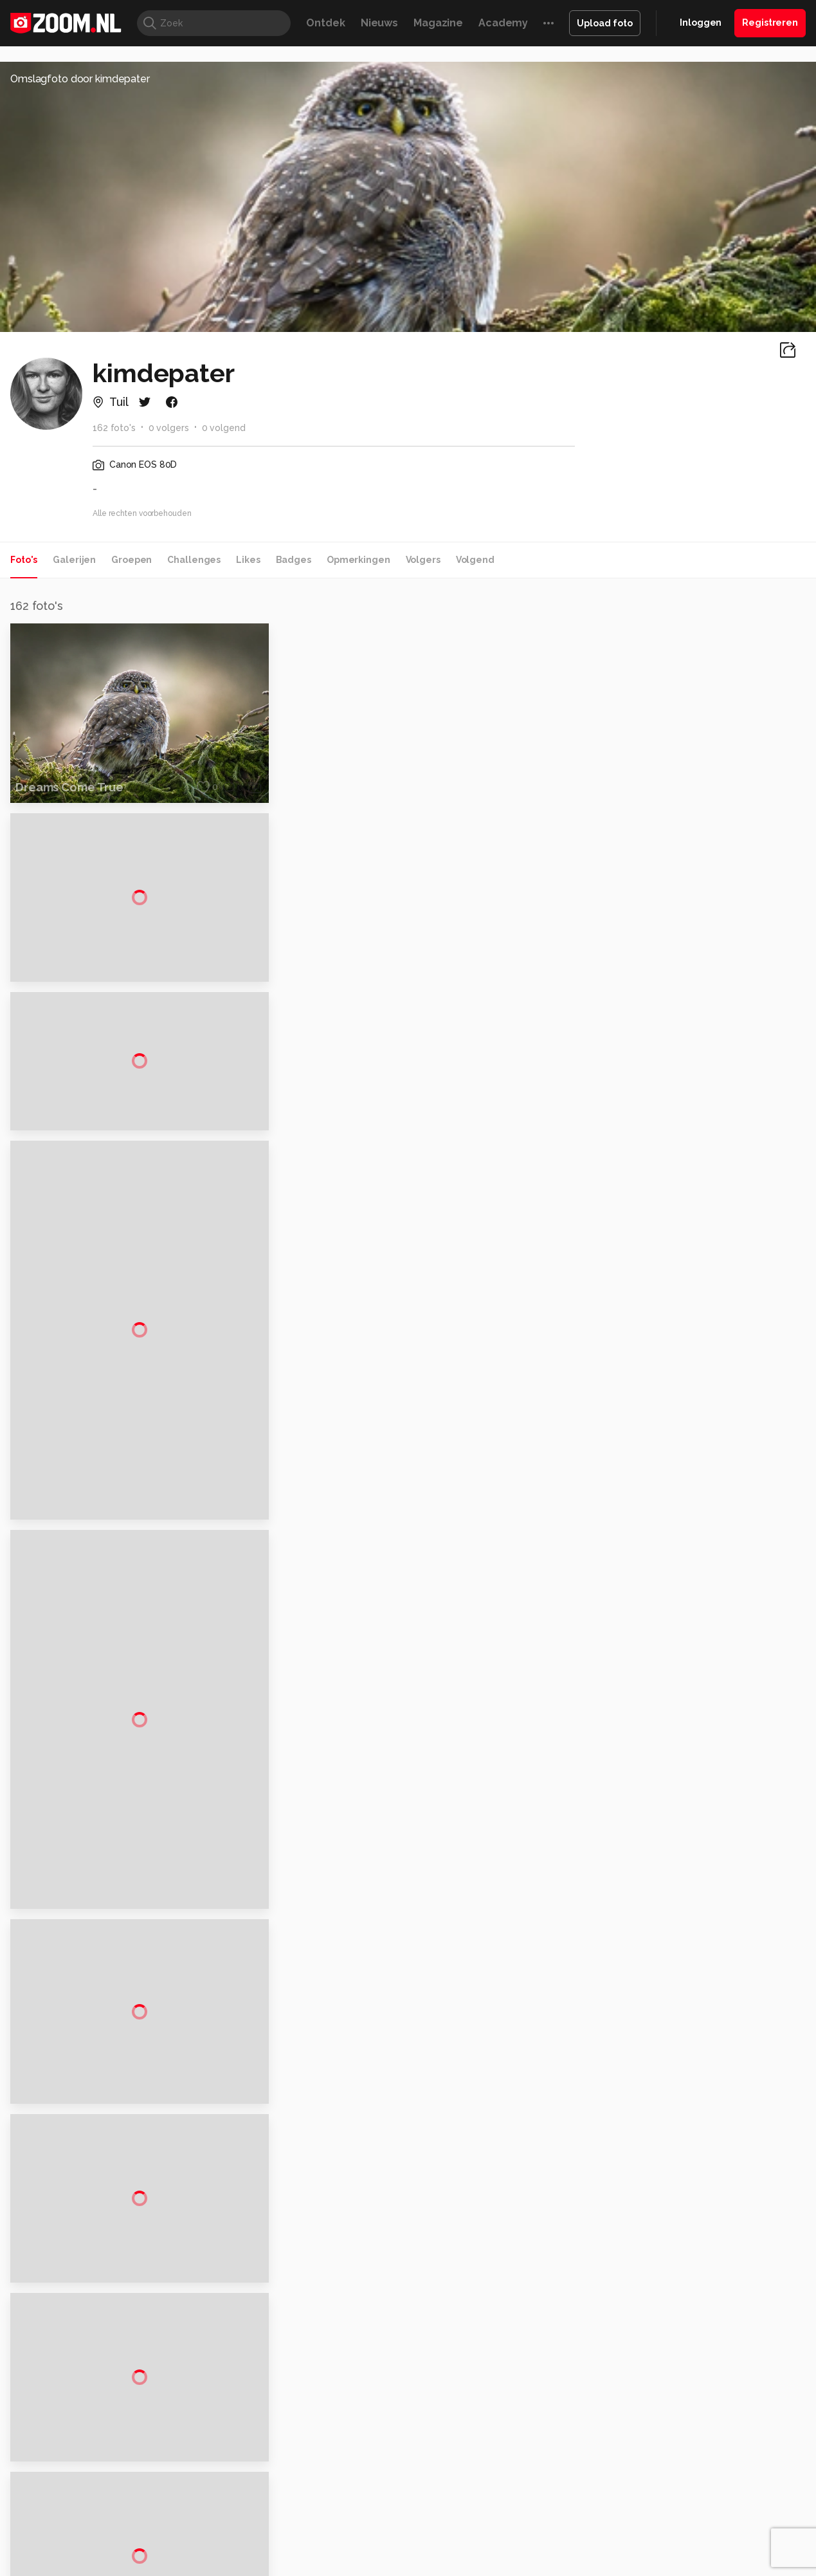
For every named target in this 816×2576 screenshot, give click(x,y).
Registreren (770, 22)
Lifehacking (501, 2535)
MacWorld (450, 2535)
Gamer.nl (600, 2535)
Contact (674, 2494)
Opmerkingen (358, 560)
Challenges (194, 560)
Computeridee (128, 2535)
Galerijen (74, 560)
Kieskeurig (71, 2535)
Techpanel (553, 2535)
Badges (293, 560)
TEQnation (546, 2549)
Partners (675, 2448)
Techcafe (403, 2535)
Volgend (475, 560)
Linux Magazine (451, 2549)
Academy (503, 23)
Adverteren (681, 2380)
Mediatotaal (352, 2535)
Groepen (131, 560)
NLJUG (503, 2549)
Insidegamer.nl (654, 2535)
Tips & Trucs (295, 2535)
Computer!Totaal (226, 2535)
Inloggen (700, 22)
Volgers (423, 560)
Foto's (23, 560)
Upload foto (605, 23)
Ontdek (325, 23)
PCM (175, 2535)
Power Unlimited (726, 2535)
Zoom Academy (281, 2549)
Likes (248, 560)
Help (667, 2472)
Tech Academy (354, 2549)
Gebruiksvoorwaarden (704, 2425)
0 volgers (169, 428)
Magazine (438, 23)
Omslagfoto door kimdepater (80, 79)
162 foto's (114, 428)
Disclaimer (679, 2403)
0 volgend (224, 428)
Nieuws (379, 23)
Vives (402, 2549)
